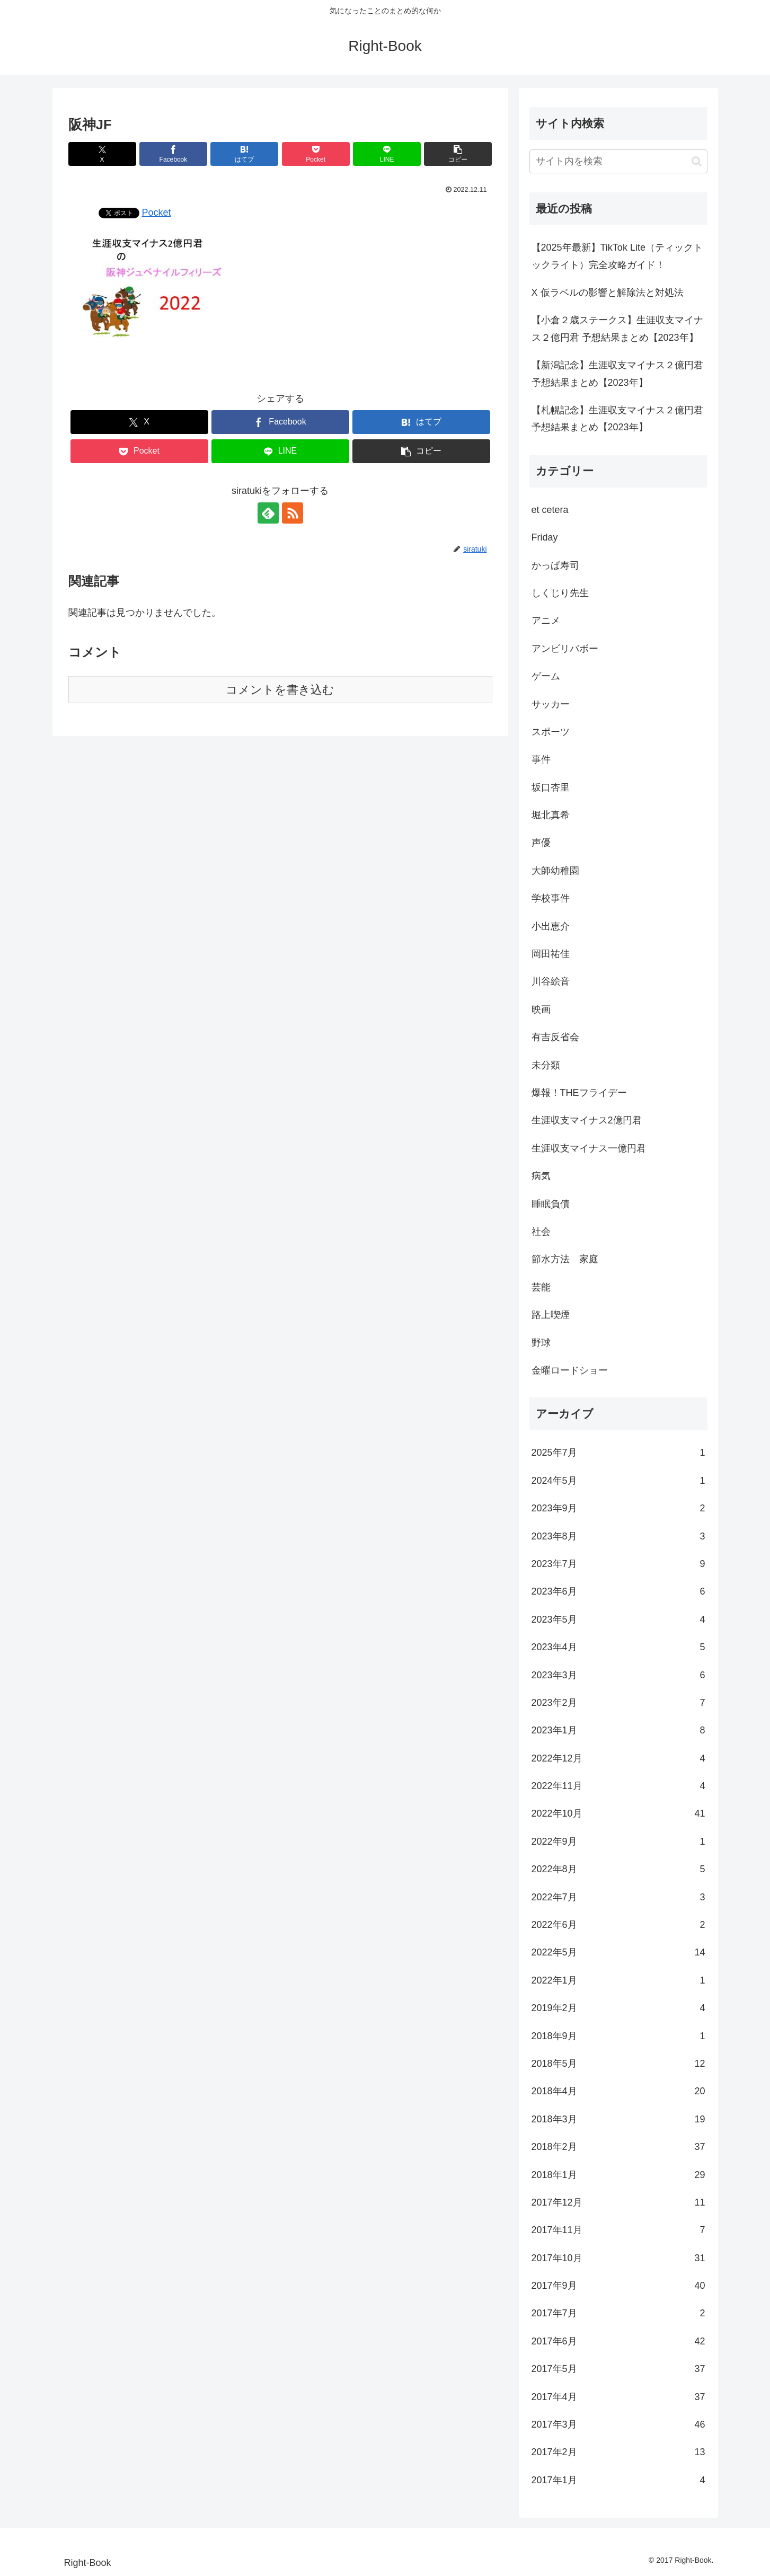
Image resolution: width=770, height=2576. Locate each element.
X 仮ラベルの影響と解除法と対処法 (608, 292)
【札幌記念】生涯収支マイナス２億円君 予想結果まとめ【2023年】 (617, 418)
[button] (458, 154)
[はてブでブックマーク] (244, 154)
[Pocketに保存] (316, 154)
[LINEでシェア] (387, 154)
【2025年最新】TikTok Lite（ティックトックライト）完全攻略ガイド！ (617, 256)
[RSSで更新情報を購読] (292, 513)
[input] (618, 161)
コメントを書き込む (280, 689)
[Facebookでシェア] (173, 154)
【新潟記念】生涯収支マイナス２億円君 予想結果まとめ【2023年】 (617, 373)
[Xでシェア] (102, 154)
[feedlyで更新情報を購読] (268, 513)
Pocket (156, 212)
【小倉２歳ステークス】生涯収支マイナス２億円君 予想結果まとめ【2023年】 (617, 328)
